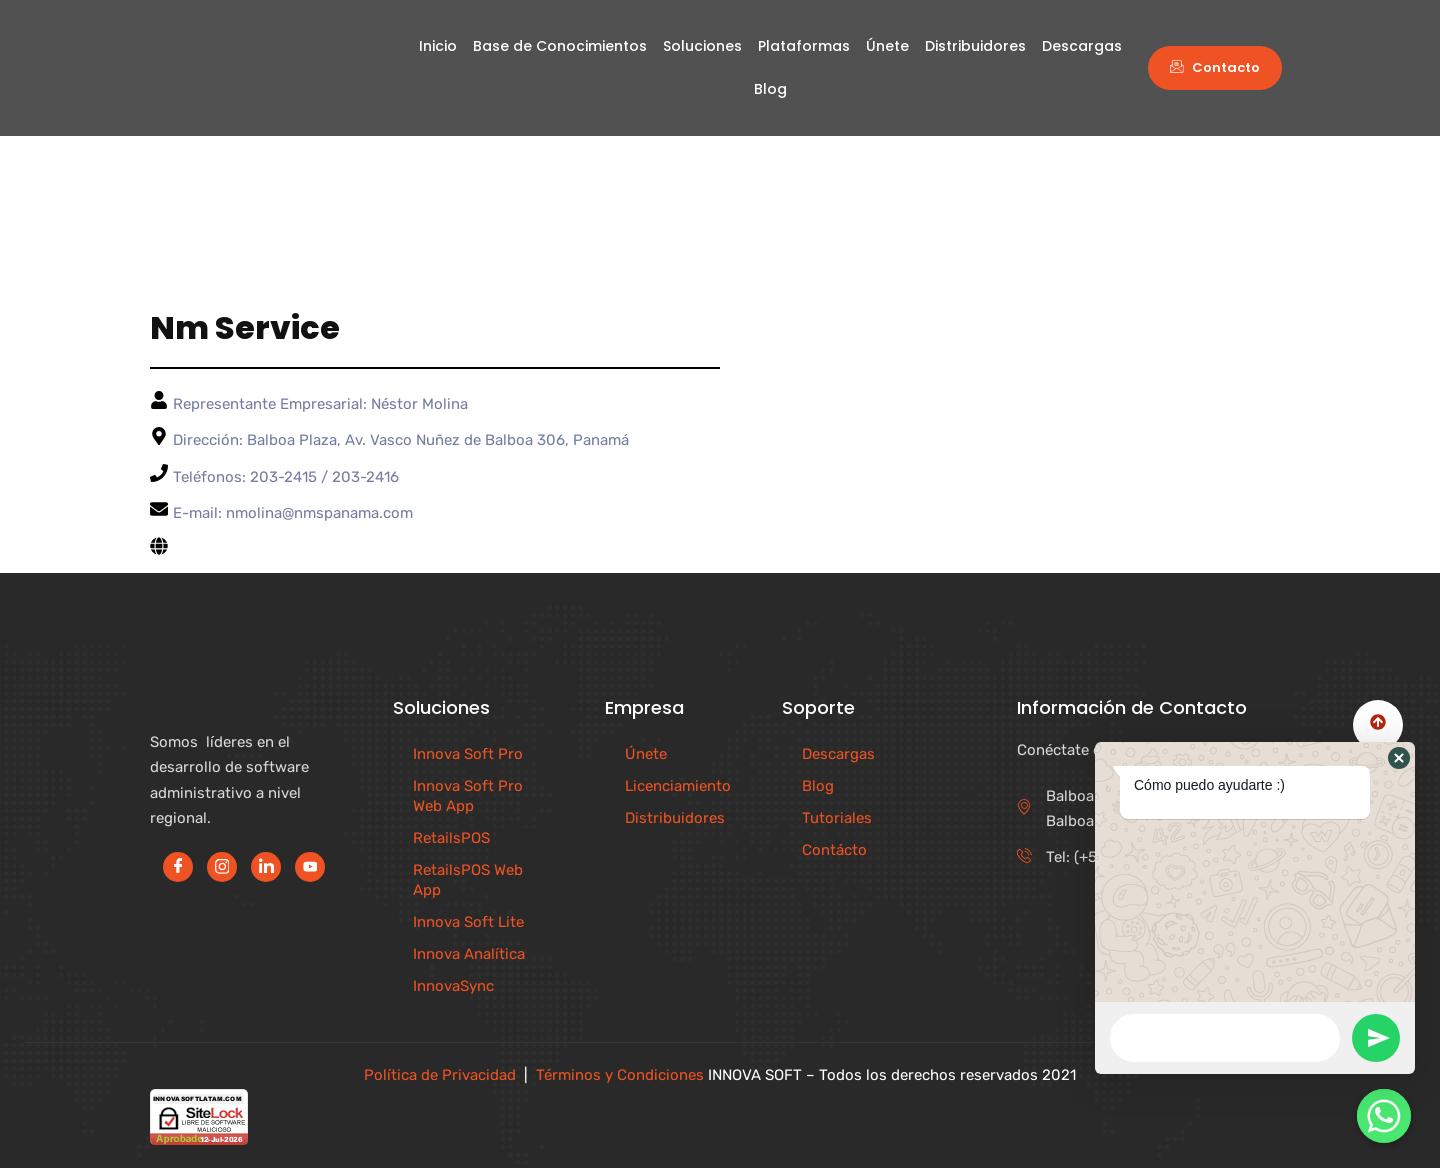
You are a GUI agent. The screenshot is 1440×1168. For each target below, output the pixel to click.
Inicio (438, 46)
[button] (1399, 758)
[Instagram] (222, 867)
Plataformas (804, 46)
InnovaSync (453, 986)
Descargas (1082, 46)
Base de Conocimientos (560, 46)
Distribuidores (975, 46)
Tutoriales (837, 818)
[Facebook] (178, 867)
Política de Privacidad (440, 1075)
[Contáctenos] (1384, 1116)
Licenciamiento (678, 786)
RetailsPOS (451, 838)
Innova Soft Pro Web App (468, 796)
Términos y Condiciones (620, 1075)
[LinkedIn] (266, 867)
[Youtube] (310, 867)
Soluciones (702, 46)
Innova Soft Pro (468, 754)
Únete (887, 46)
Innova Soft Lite (468, 922)
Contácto (834, 850)
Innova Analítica (469, 954)
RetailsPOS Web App (468, 880)
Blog (770, 89)
